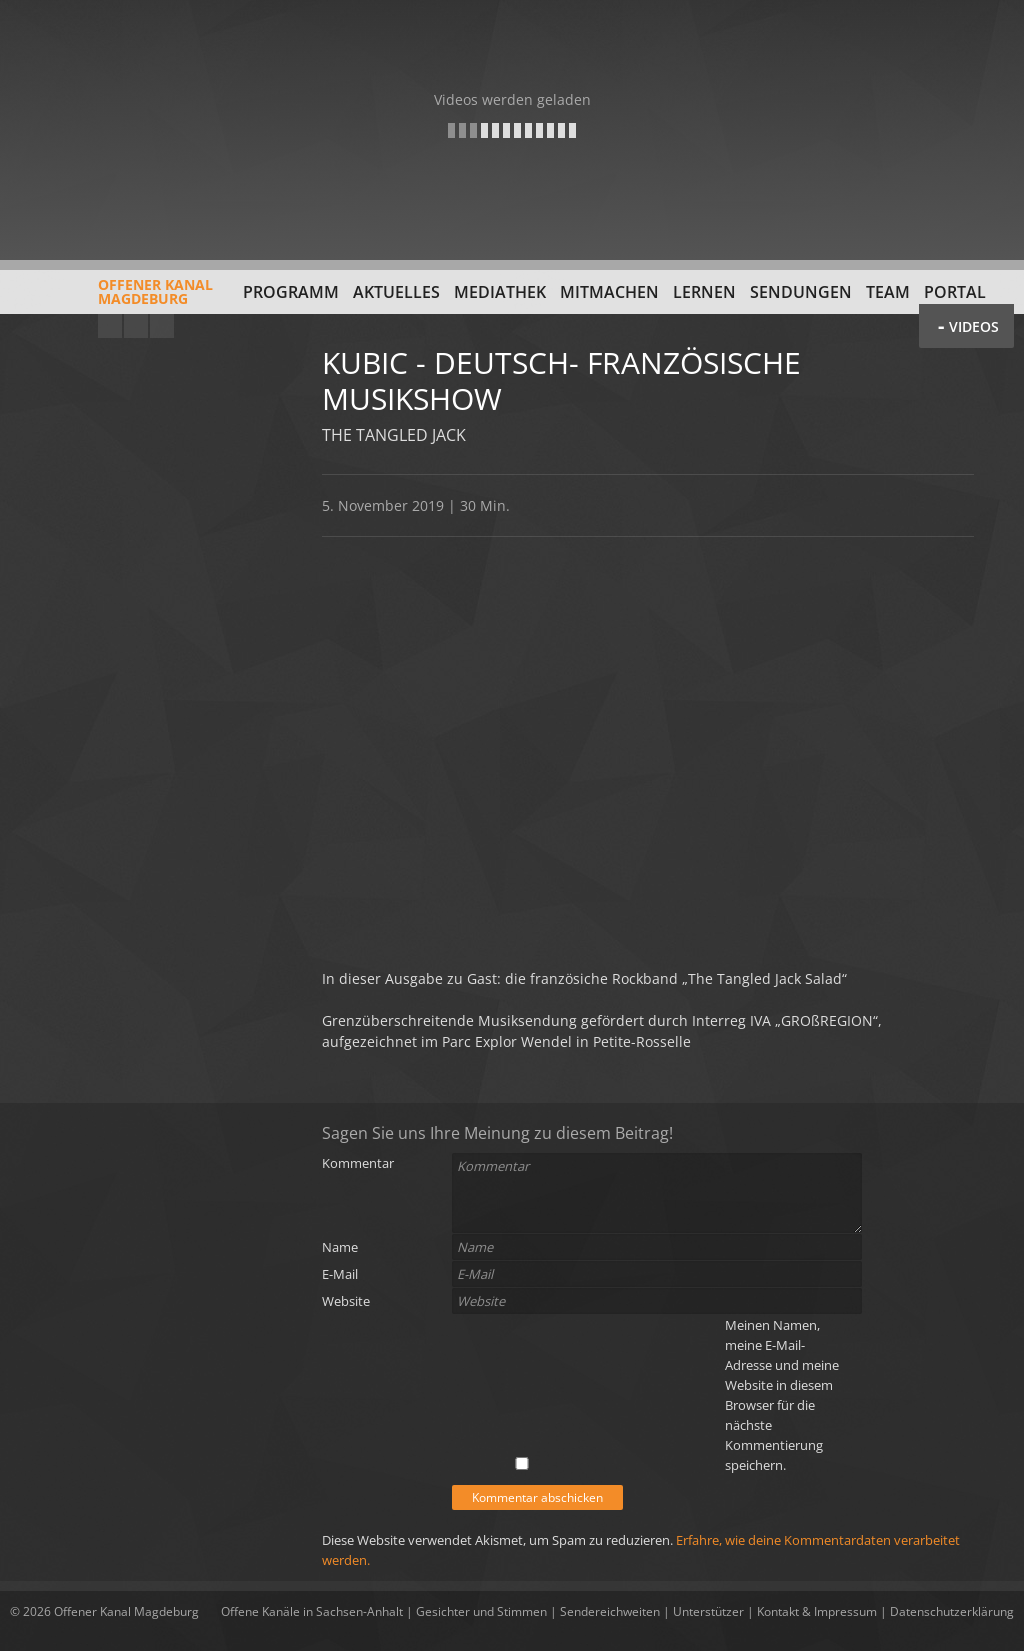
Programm (291, 292)
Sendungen (801, 292)
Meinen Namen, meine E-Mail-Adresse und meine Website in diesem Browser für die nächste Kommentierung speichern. (782, 1395)
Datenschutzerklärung (952, 1611)
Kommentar (358, 1163)
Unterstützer (708, 1611)
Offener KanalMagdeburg (111, 299)
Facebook (136, 326)
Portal (955, 292)
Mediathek (500, 292)
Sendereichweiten (610, 1611)
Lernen (704, 292)
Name (340, 1247)
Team (888, 292)
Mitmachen (609, 292)
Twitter (162, 326)
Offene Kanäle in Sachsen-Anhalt (312, 1611)
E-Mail (340, 1274)
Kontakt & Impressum (817, 1611)
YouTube (110, 326)
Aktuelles (396, 292)
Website (346, 1301)
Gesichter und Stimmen (481, 1611)
